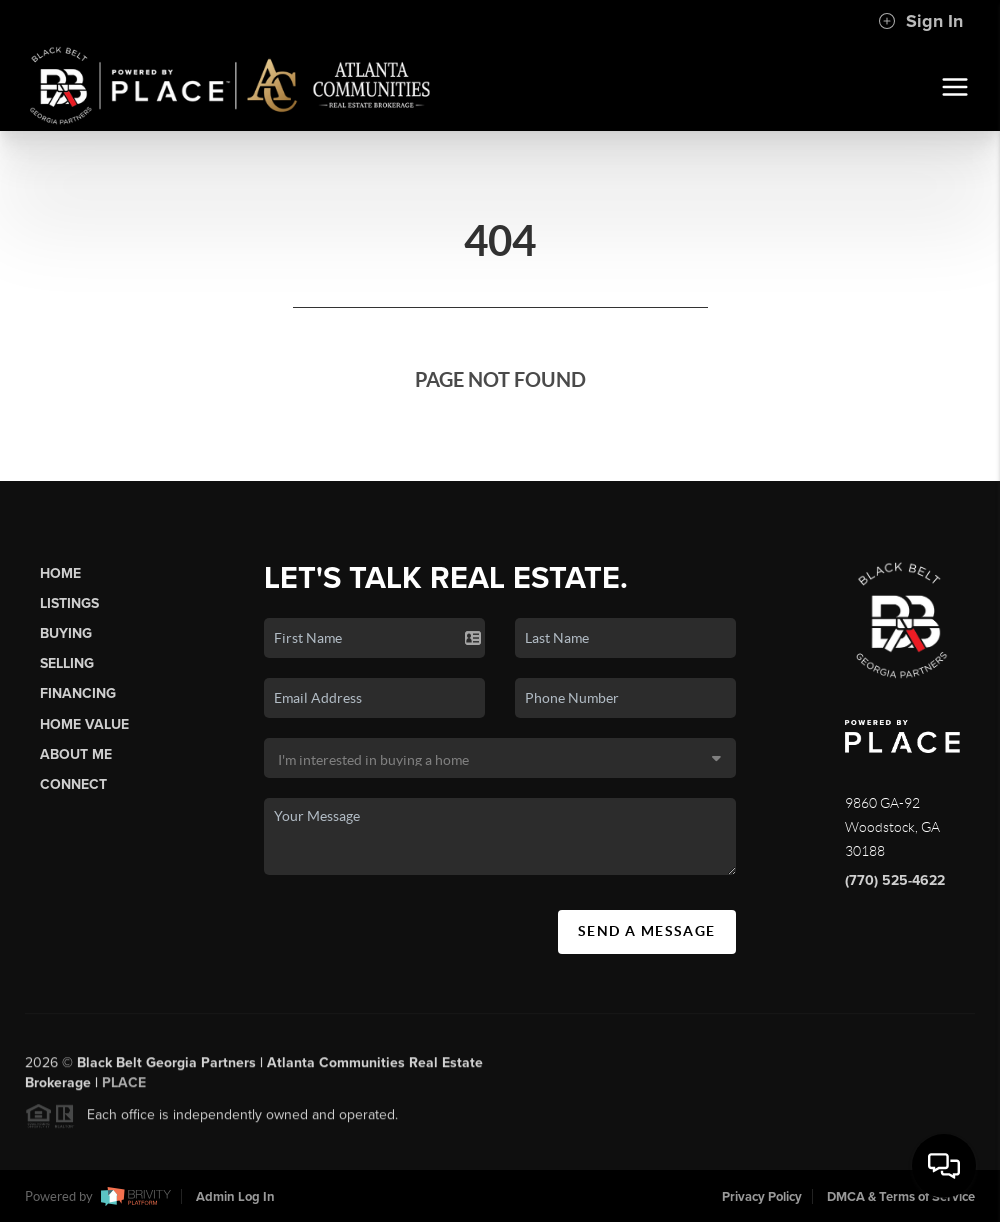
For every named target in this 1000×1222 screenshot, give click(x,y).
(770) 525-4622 (895, 880)
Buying (66, 633)
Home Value (84, 724)
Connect (73, 784)
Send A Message (647, 931)
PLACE (124, 1087)
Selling (67, 663)
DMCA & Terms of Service (901, 1197)
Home (60, 573)
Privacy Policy (762, 1197)
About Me (76, 754)
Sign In (920, 21)
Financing (78, 693)
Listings (69, 603)
